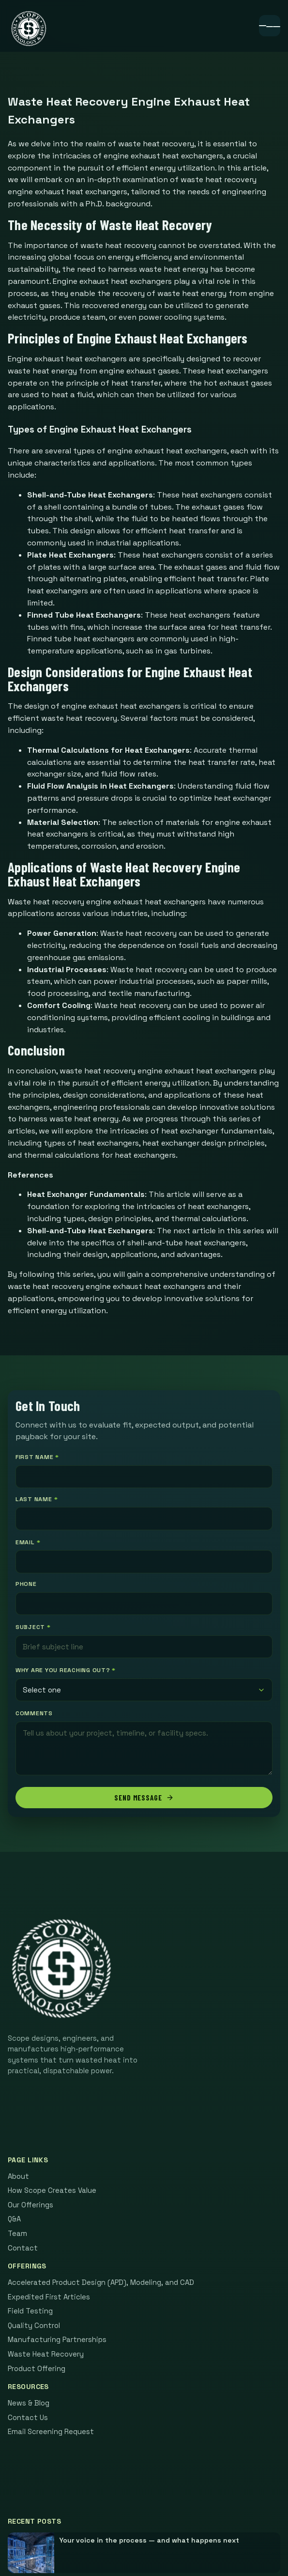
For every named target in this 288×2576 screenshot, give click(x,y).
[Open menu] (269, 25)
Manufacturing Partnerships (57, 2339)
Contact (23, 2248)
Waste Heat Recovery (46, 2354)
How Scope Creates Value (52, 2190)
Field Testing (30, 2311)
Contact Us (28, 2417)
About (18, 2176)
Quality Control (34, 2325)
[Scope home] (28, 28)
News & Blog (28, 2403)
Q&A (14, 2219)
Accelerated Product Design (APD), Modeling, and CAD (101, 2282)
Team (17, 2233)
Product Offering (36, 2368)
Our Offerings (30, 2205)
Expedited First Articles (49, 2297)
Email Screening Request (51, 2431)
